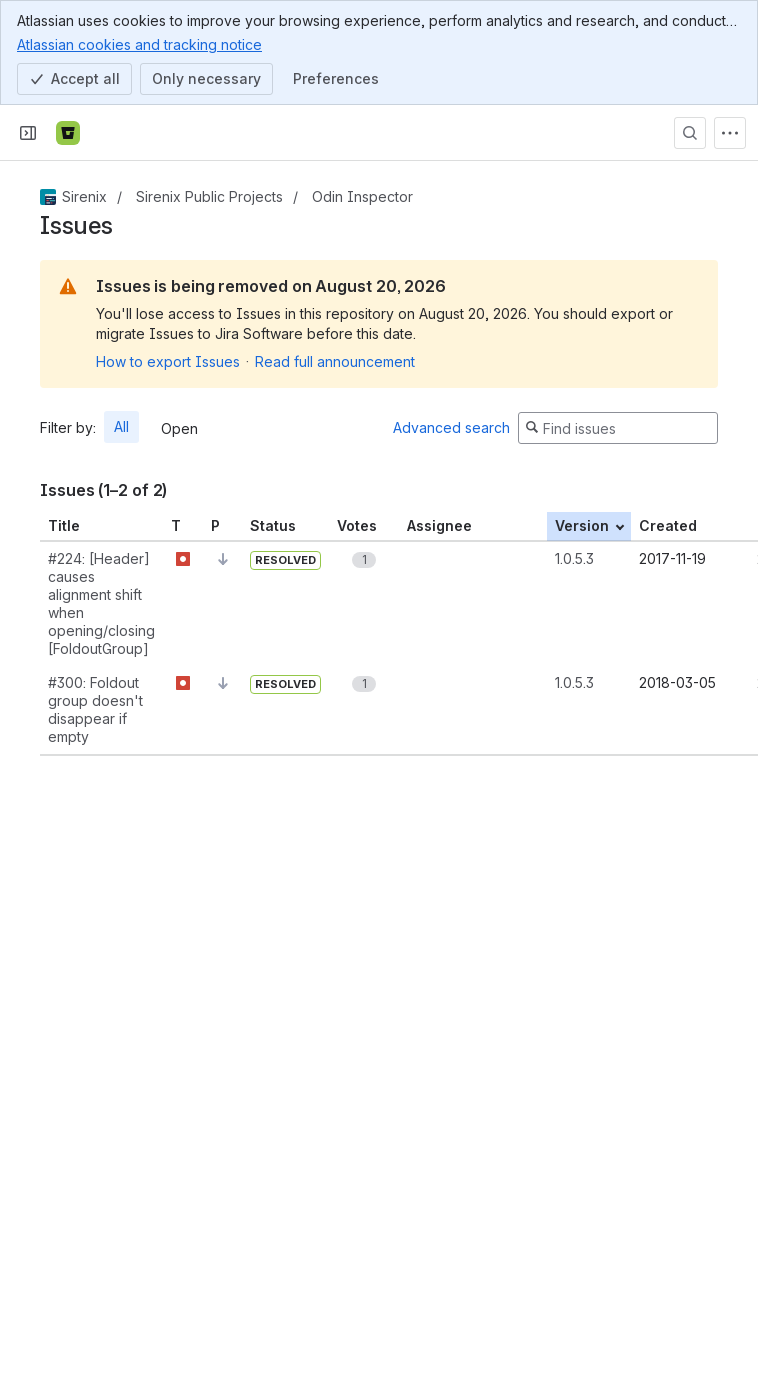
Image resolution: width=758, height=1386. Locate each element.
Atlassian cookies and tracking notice (139, 44)
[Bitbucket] (68, 133)
